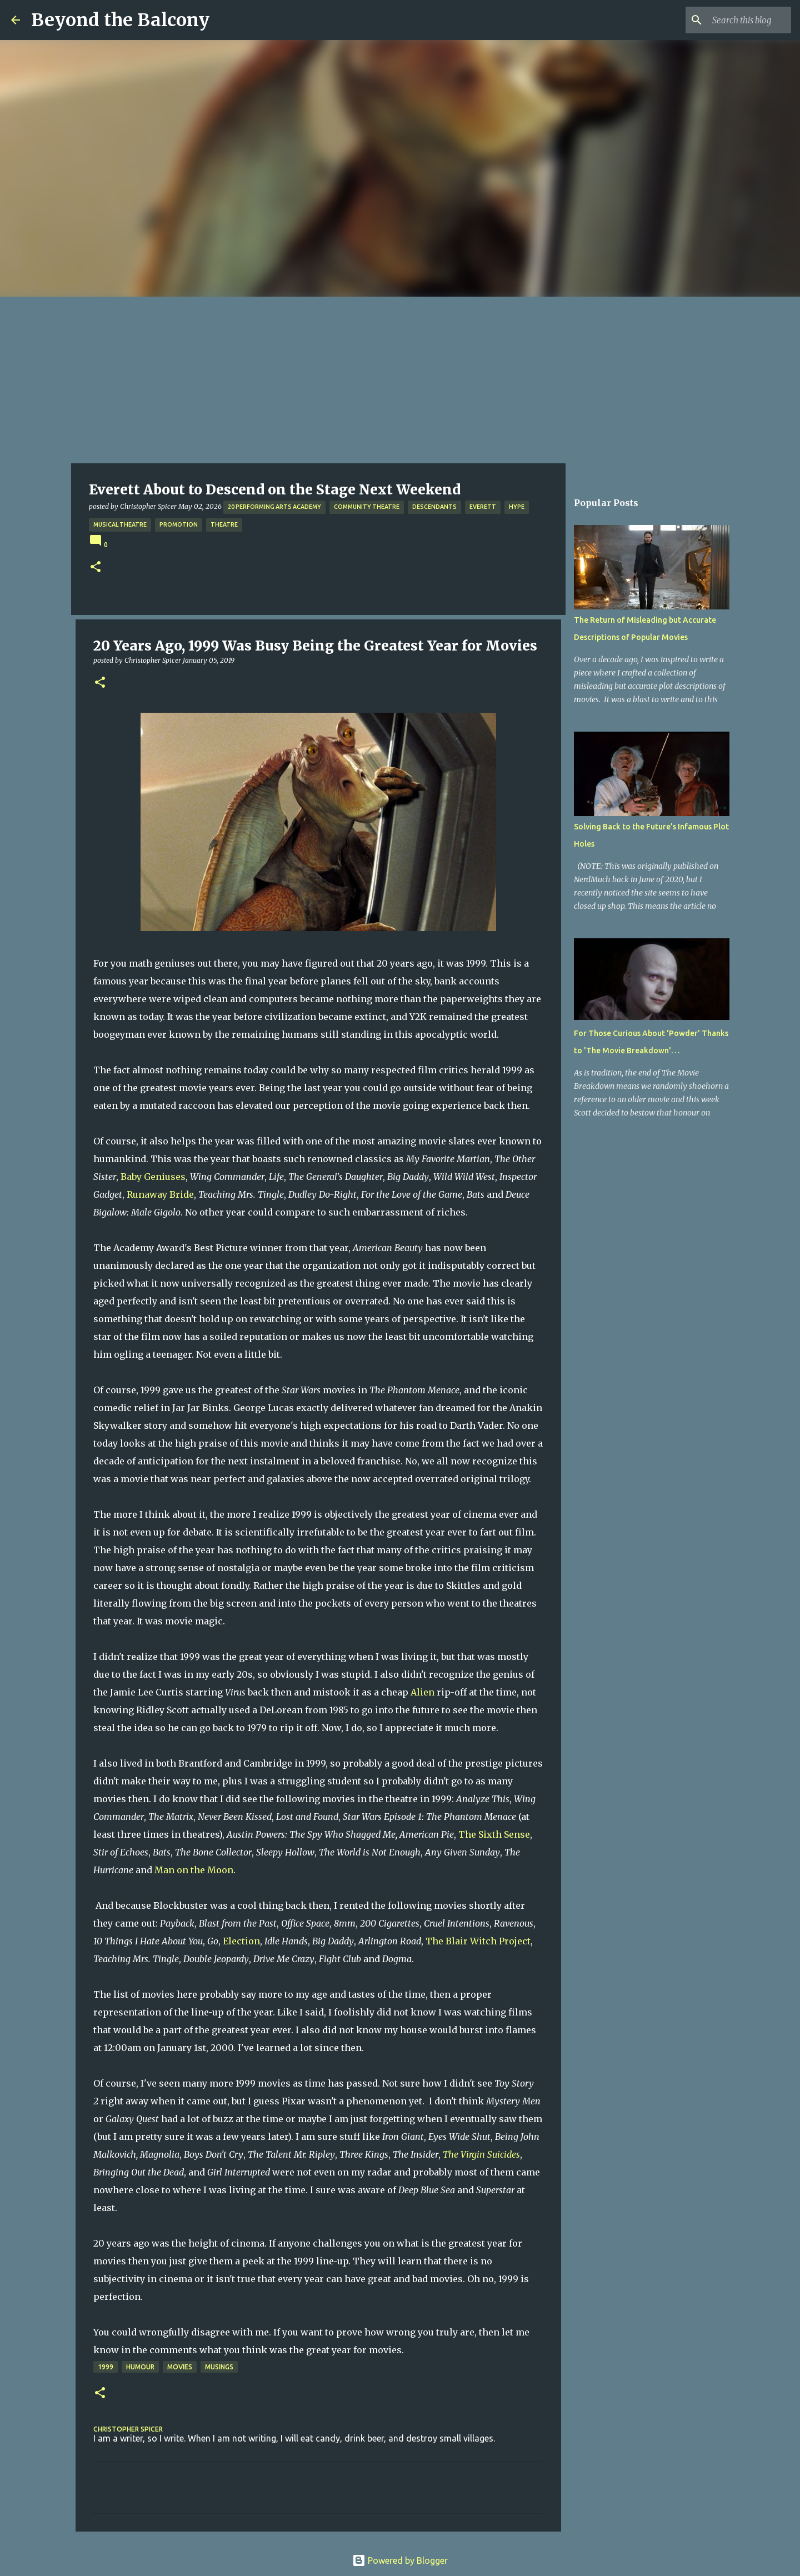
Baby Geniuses (153, 1176)
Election (241, 1941)
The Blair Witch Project (478, 1941)
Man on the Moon (193, 1869)
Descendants (434, 506)
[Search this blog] (732, 20)
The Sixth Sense (494, 1834)
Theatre (224, 524)
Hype (516, 506)
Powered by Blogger (400, 2560)
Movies (179, 2366)
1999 (105, 2366)
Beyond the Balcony (120, 20)
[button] (95, 567)
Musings (219, 2366)
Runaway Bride (160, 1194)
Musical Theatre (120, 524)
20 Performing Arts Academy (274, 506)
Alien (422, 1692)
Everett (482, 506)
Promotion (178, 524)
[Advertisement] (400, 380)
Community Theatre (366, 506)
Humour (140, 2366)
